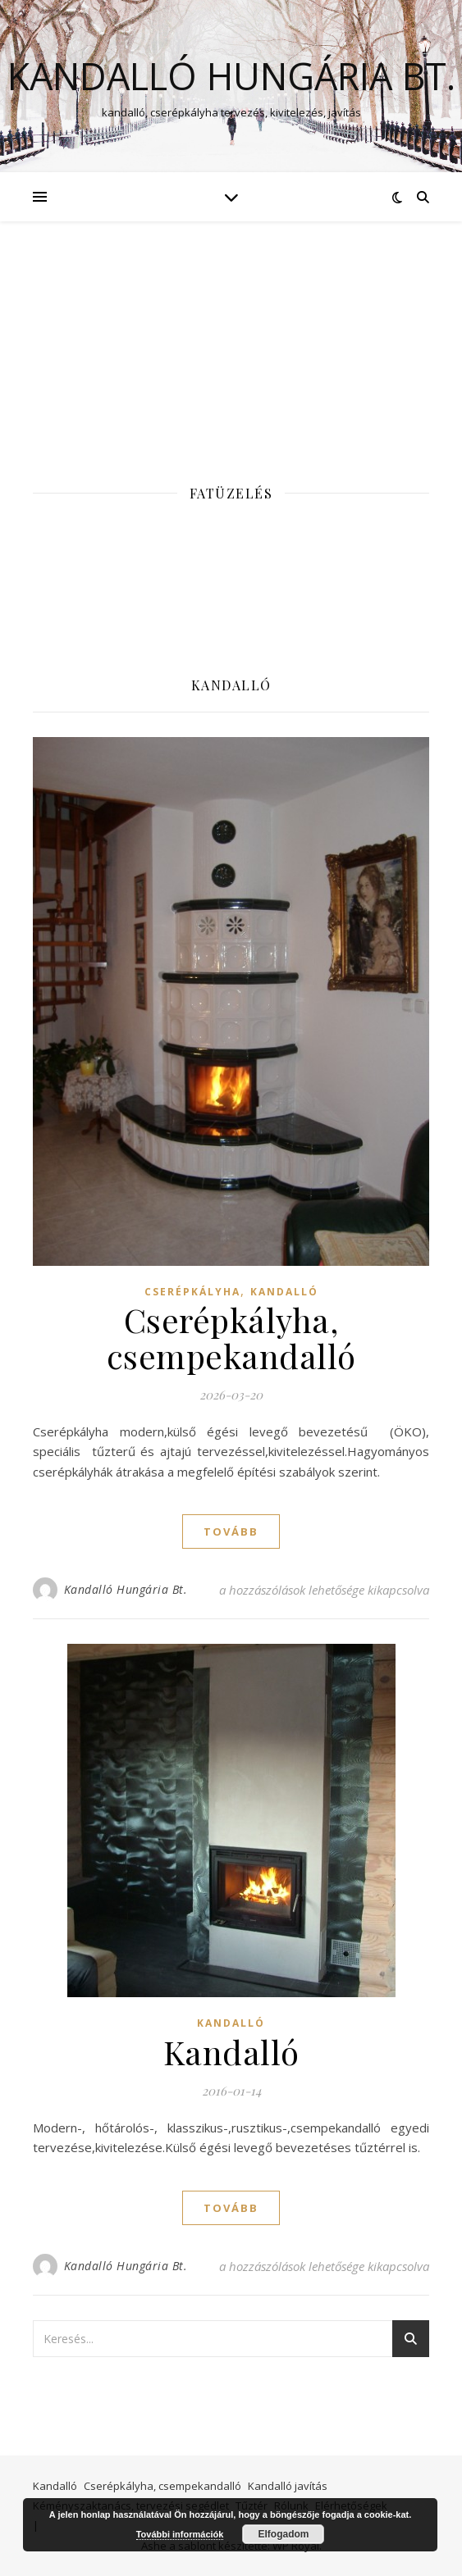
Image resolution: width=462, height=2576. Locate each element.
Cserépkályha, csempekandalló (231, 1337)
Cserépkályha (192, 1292)
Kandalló (284, 1292)
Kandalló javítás (287, 2485)
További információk (180, 2534)
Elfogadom (283, 2534)
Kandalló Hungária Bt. (231, 75)
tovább (231, 1531)
